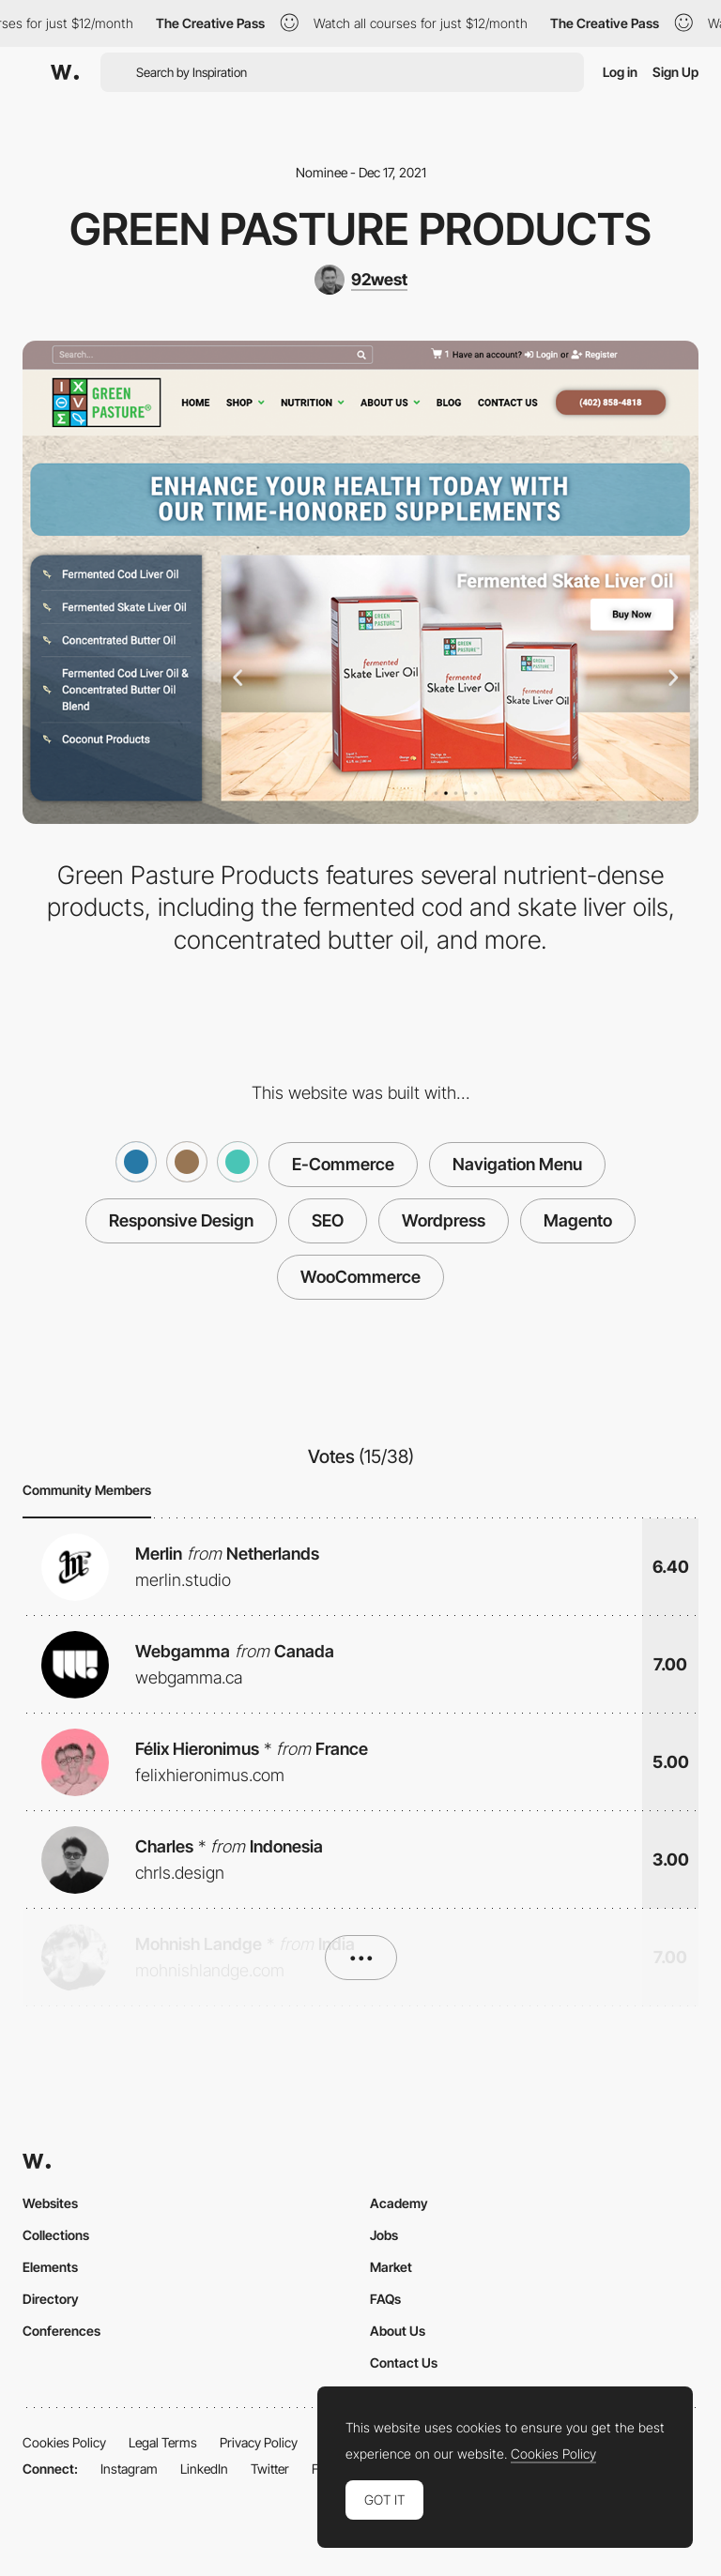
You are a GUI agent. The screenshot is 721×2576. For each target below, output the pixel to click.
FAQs (385, 2299)
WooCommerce (360, 1277)
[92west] (360, 280)
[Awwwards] (65, 72)
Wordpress (443, 1220)
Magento (578, 1220)
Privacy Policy (259, 2442)
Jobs (384, 2235)
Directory (51, 2299)
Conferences (61, 2331)
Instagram (129, 2469)
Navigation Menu (517, 1164)
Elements (50, 2267)
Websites (50, 2203)
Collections (56, 2235)
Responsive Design (181, 1220)
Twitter (270, 2469)
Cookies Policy (64, 2442)
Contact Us (403, 2362)
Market (391, 2267)
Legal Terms (163, 2442)
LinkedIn (204, 2469)
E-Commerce (343, 1164)
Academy (399, 2203)
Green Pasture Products (360, 229)
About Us (397, 2331)
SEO (328, 1220)
